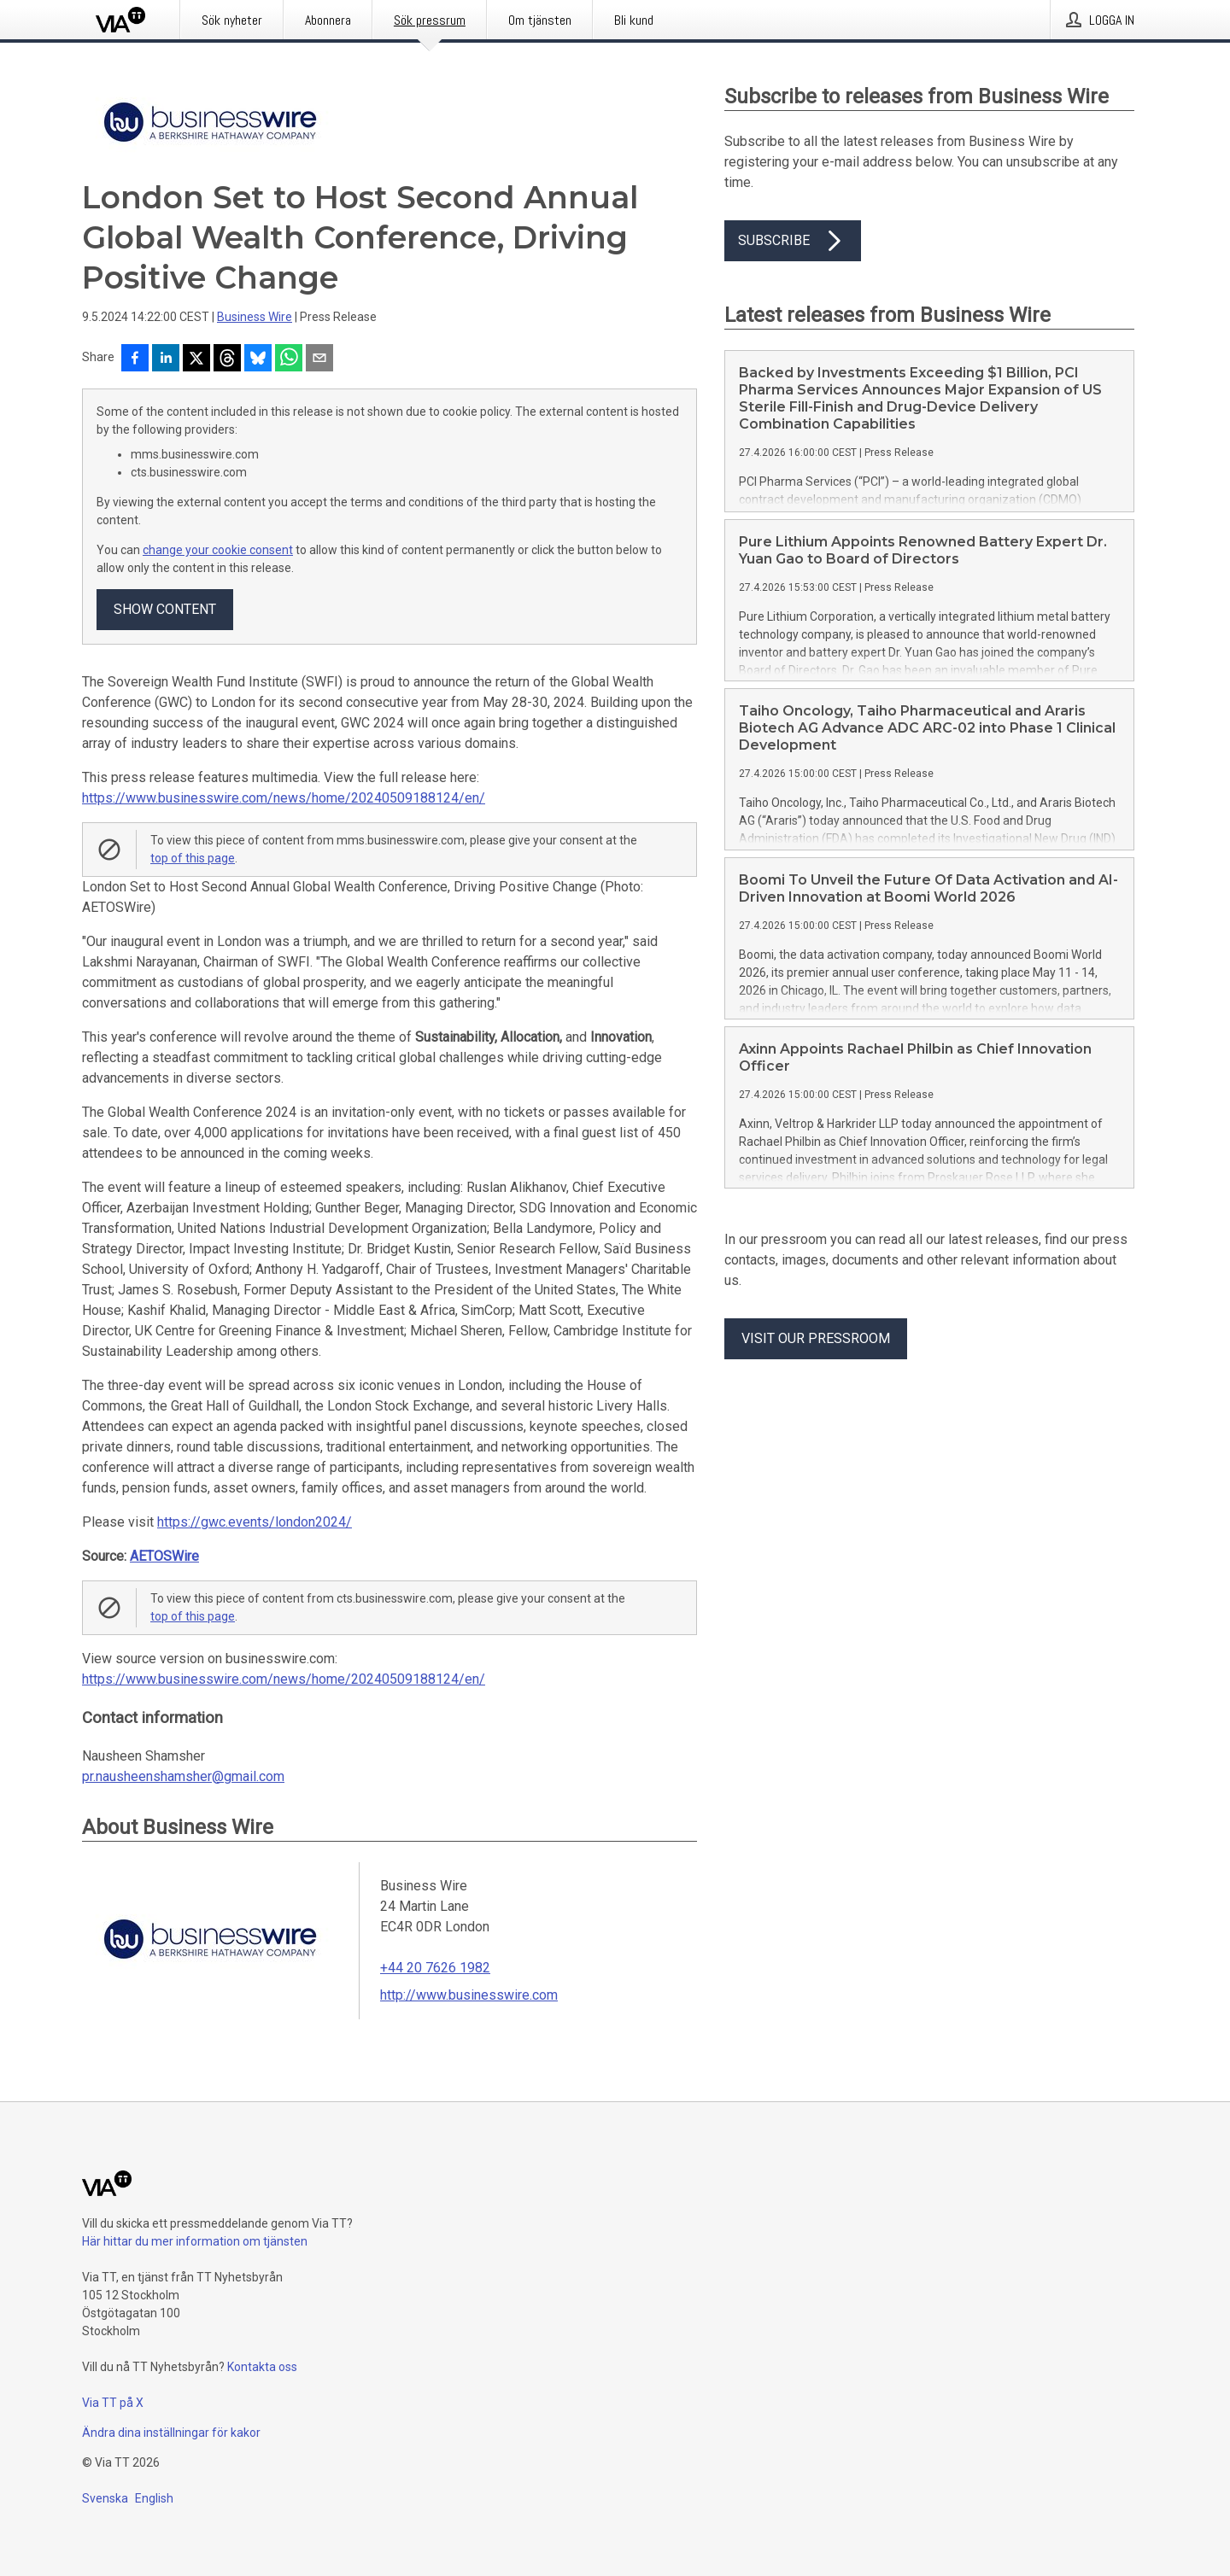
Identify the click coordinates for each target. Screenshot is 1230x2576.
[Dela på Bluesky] (258, 359)
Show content (165, 609)
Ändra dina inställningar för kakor (171, 2432)
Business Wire (254, 317)
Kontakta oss (262, 2367)
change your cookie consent (218, 550)
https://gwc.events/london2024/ (254, 1522)
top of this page (192, 858)
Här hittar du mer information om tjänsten (195, 2241)
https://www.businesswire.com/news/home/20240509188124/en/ (283, 798)
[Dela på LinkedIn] (165, 359)
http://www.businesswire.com (469, 1995)
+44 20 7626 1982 (435, 1968)
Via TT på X (113, 2403)
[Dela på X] (196, 359)
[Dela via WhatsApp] (288, 359)
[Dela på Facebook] (135, 359)
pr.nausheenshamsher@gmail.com (183, 1776)
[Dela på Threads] (227, 359)
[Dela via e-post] (319, 359)
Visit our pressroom (815, 1338)
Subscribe (792, 241)
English (154, 2498)
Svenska (105, 2498)
